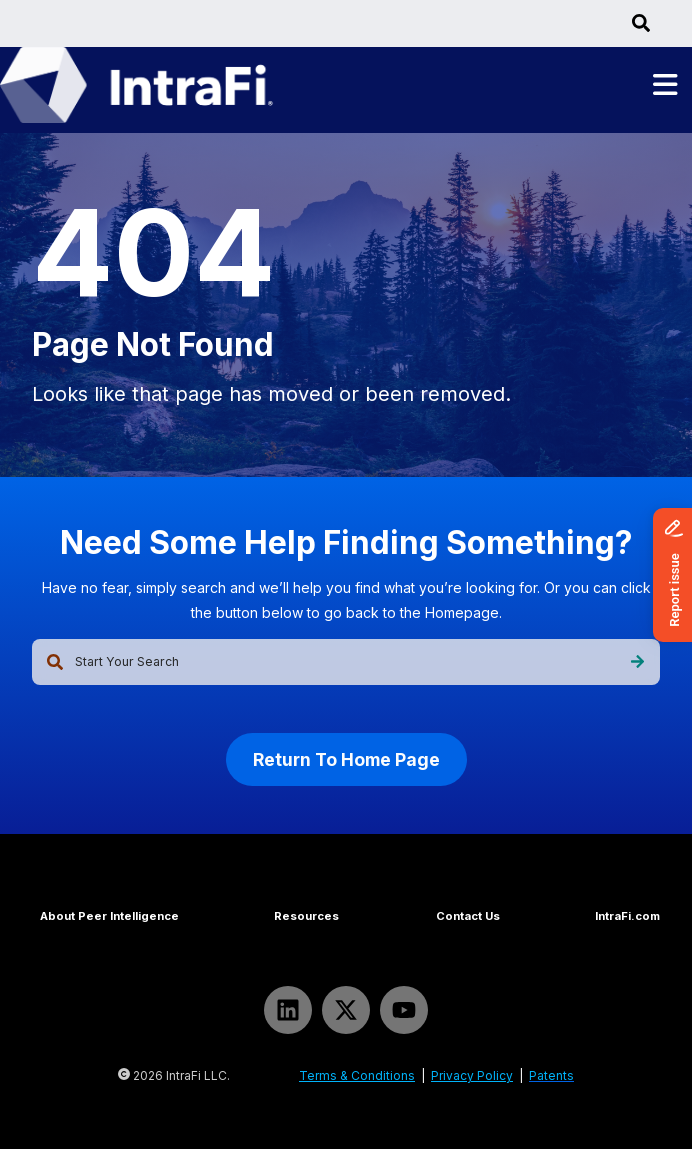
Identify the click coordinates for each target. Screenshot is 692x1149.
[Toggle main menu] (665, 85)
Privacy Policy (472, 1075)
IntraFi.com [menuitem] (627, 916)
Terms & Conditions (357, 1075)
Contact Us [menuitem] (468, 916)
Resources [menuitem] (306, 916)
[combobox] (346, 662)
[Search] (637, 662)
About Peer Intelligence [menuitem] (109, 916)
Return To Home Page (346, 759)
